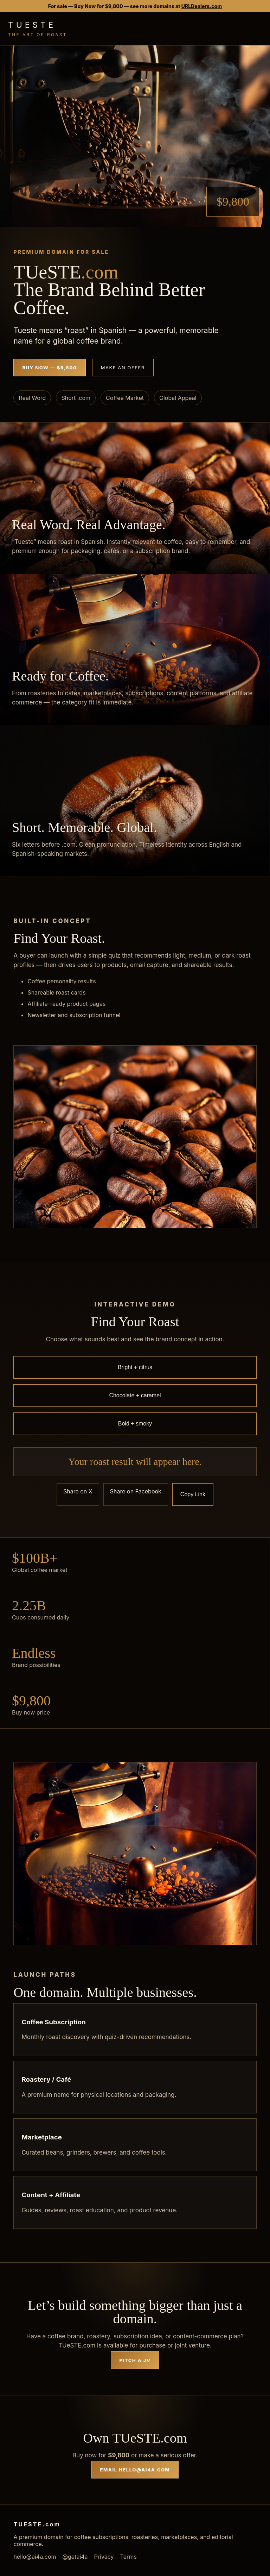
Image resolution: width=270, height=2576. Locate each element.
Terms (128, 2556)
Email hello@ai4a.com (135, 2469)
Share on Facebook (135, 1491)
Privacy (104, 2556)
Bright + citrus (135, 1367)
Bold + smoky (135, 1424)
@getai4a (75, 2556)
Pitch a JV (135, 2360)
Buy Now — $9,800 (49, 367)
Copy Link (192, 1494)
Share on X (77, 1491)
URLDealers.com (201, 6)
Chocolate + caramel (135, 1395)
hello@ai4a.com (34, 2556)
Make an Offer (123, 367)
